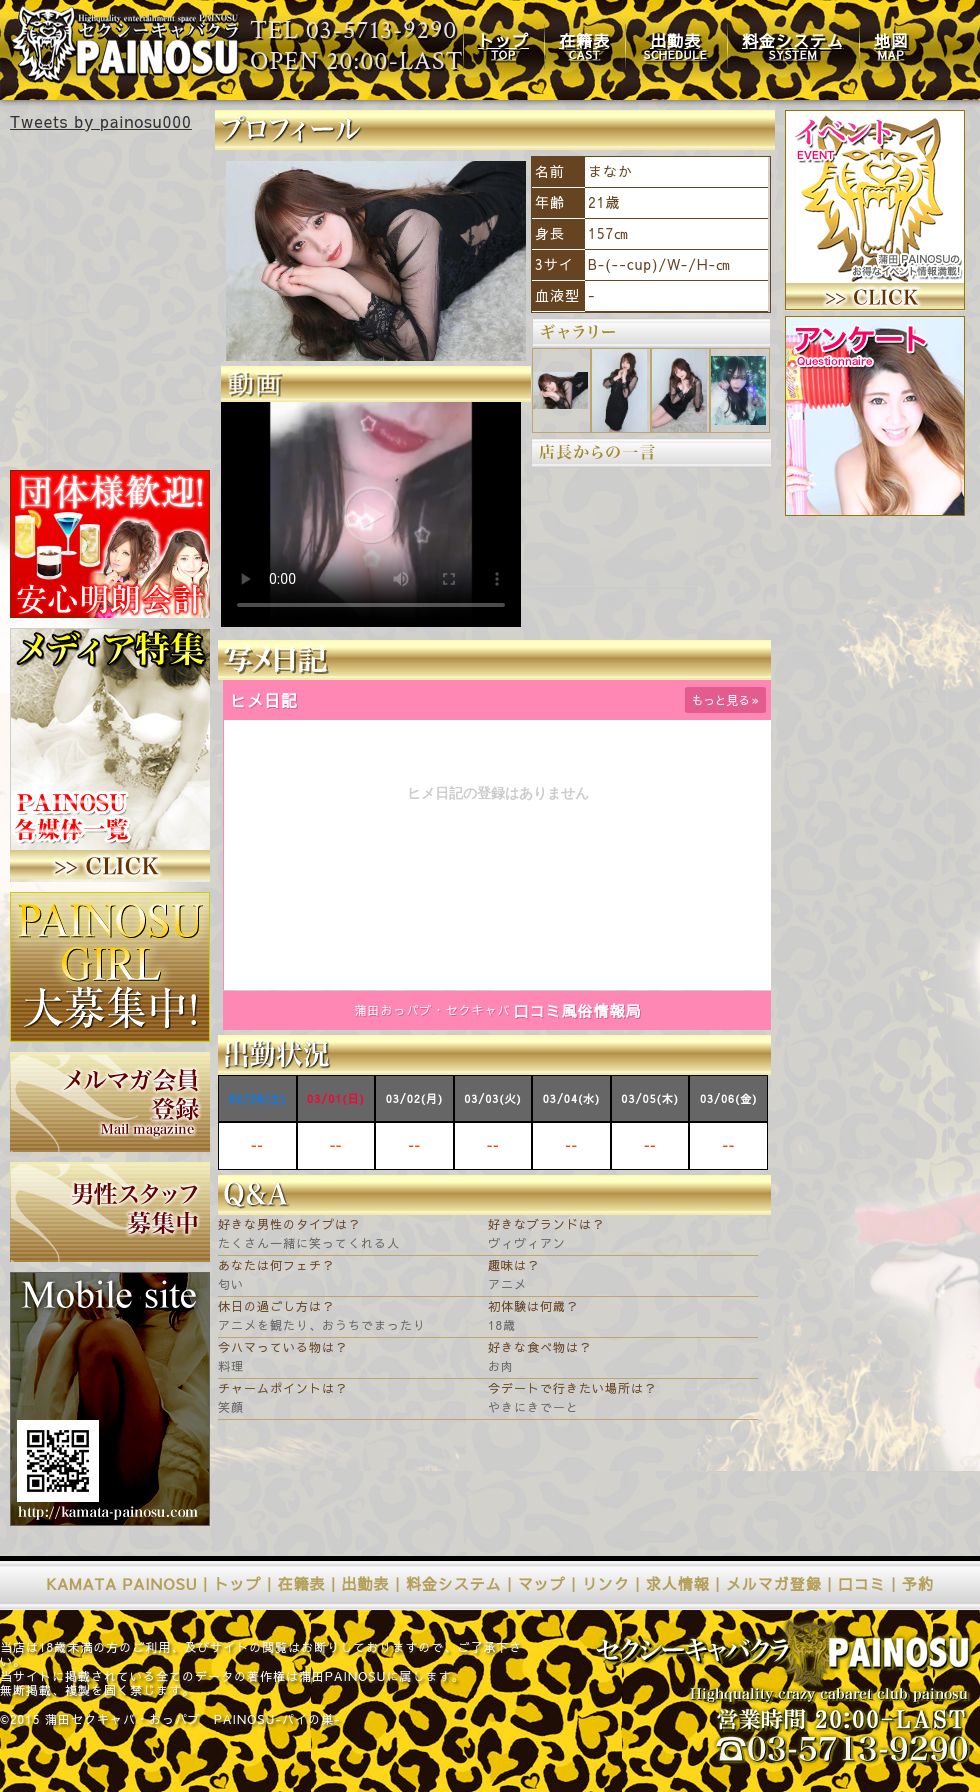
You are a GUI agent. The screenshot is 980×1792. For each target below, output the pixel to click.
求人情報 (678, 1583)
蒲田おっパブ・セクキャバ (432, 1010)
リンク (606, 1583)
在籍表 (302, 1583)
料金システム (454, 1583)
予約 (918, 1583)
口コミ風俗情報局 (578, 1010)
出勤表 (366, 1583)
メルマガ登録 (774, 1583)
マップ (542, 1583)
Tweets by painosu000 (101, 121)
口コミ (862, 1583)
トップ (238, 1583)
